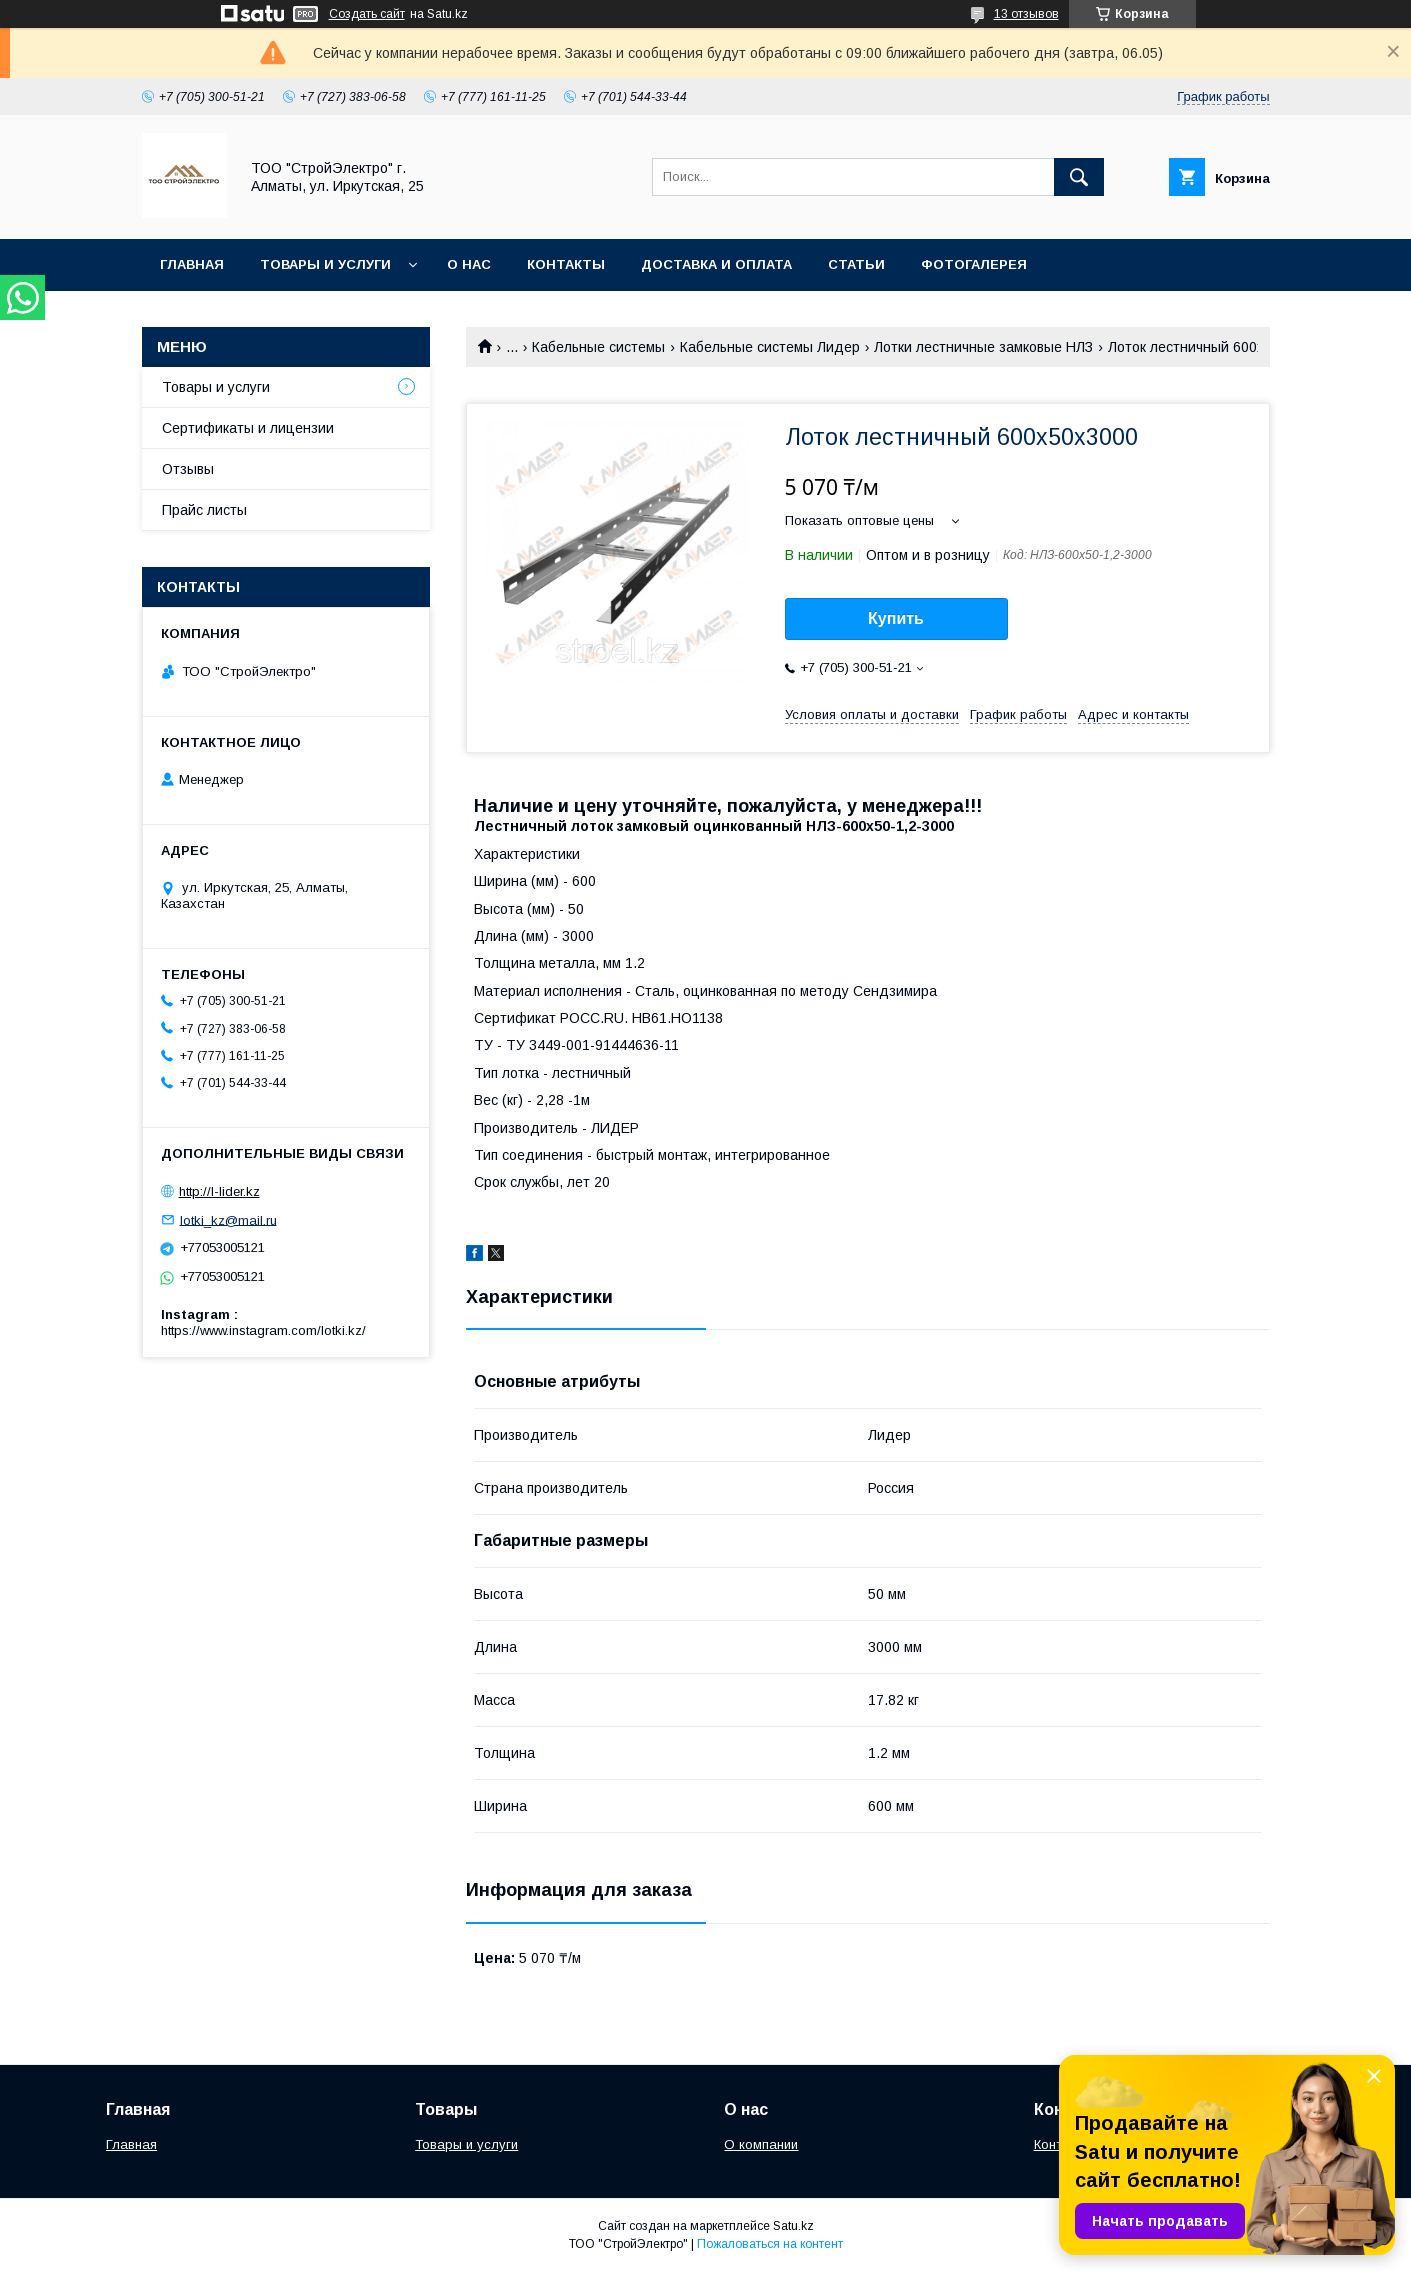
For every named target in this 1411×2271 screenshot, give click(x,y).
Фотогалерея (974, 264)
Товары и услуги (325, 264)
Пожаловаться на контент (770, 2244)
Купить (896, 618)
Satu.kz (793, 2226)
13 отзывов (1026, 14)
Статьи (856, 264)
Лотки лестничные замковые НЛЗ (983, 347)
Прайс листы (204, 510)
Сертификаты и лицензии (248, 428)
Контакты (566, 264)
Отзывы (188, 469)
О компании (761, 2144)
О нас (469, 264)
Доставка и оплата (716, 264)
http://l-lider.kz (219, 1191)
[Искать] (1079, 177)
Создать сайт (367, 14)
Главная (192, 264)
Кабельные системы (598, 347)
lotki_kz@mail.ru (228, 1219)
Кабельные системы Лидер (770, 347)
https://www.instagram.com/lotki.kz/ (263, 1330)
